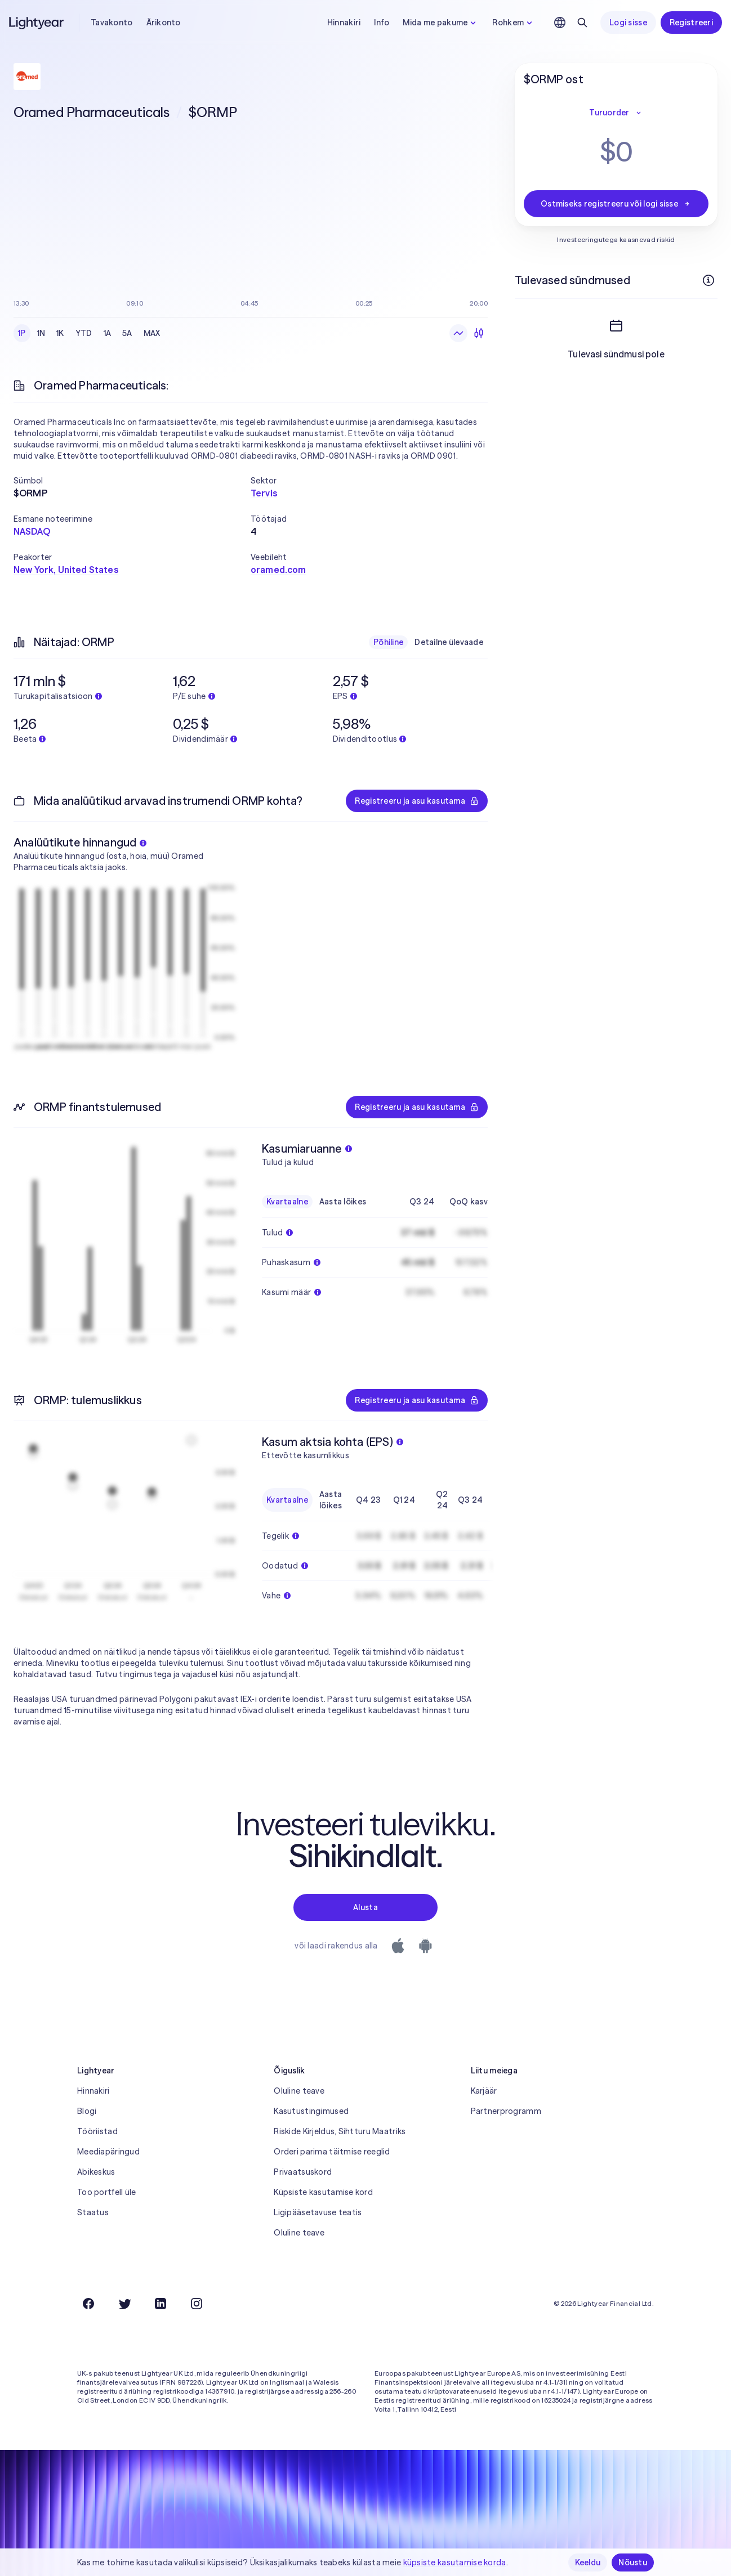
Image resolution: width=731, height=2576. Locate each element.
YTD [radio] (83, 333)
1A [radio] (108, 333)
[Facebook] (88, 2303)
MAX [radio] (152, 333)
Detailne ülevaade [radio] (448, 642)
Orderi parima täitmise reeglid (332, 2152)
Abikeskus (96, 2172)
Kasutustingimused (311, 2111)
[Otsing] (582, 22)
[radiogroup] (89, 333)
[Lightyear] (37, 22)
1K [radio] (60, 333)
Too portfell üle (106, 2192)
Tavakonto (112, 22)
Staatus (93, 2212)
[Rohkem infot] (708, 280)
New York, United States (66, 569)
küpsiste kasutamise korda (454, 2562)
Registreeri (691, 22)
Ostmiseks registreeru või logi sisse (616, 204)
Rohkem (513, 22)
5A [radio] (127, 333)
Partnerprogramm (506, 2111)
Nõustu (632, 2562)
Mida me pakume (441, 22)
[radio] (458, 333)
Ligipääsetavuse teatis (318, 2212)
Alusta (365, 1907)
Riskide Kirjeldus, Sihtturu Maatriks (339, 2131)
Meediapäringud (108, 2152)
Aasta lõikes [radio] (342, 1202)
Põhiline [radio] (388, 642)
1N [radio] (41, 333)
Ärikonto (163, 22)
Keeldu (588, 2562)
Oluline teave (299, 2091)
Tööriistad (97, 2131)
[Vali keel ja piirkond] (560, 22)
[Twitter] (124, 2303)
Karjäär (484, 2091)
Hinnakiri (344, 22)
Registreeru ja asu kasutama (417, 801)
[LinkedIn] (160, 2303)
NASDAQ (32, 531)
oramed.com (278, 569)
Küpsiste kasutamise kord (323, 2192)
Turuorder (616, 112)
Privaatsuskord (303, 2172)
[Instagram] (196, 2303)
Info (381, 22)
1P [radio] (22, 333)
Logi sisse (628, 22)
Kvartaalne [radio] (287, 1202)
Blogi (86, 2111)
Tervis (264, 493)
